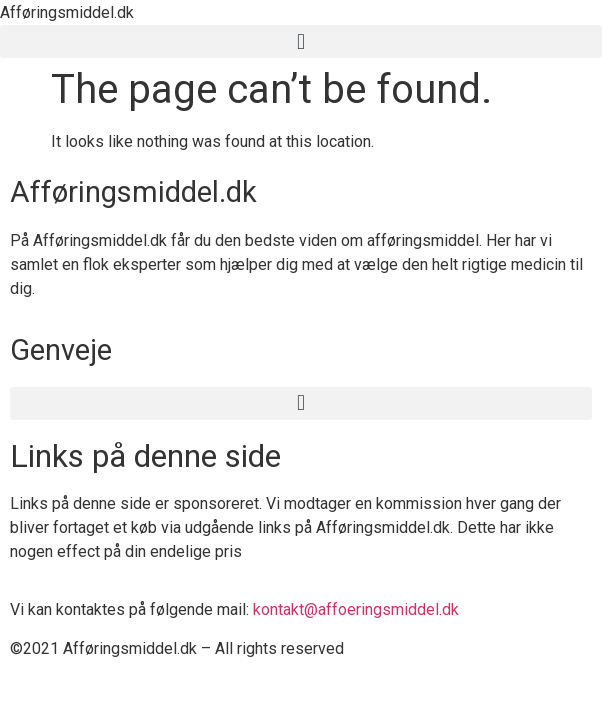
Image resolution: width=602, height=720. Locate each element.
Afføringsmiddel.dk (67, 12)
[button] (301, 41)
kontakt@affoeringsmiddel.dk (356, 609)
